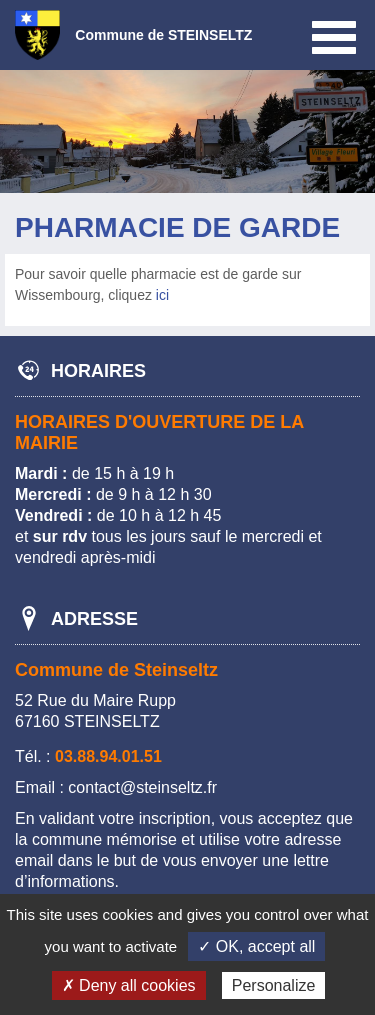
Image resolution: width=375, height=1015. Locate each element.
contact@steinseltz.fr (142, 787)
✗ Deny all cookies (129, 985)
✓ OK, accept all (256, 946)
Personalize (274, 985)
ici (162, 295)
